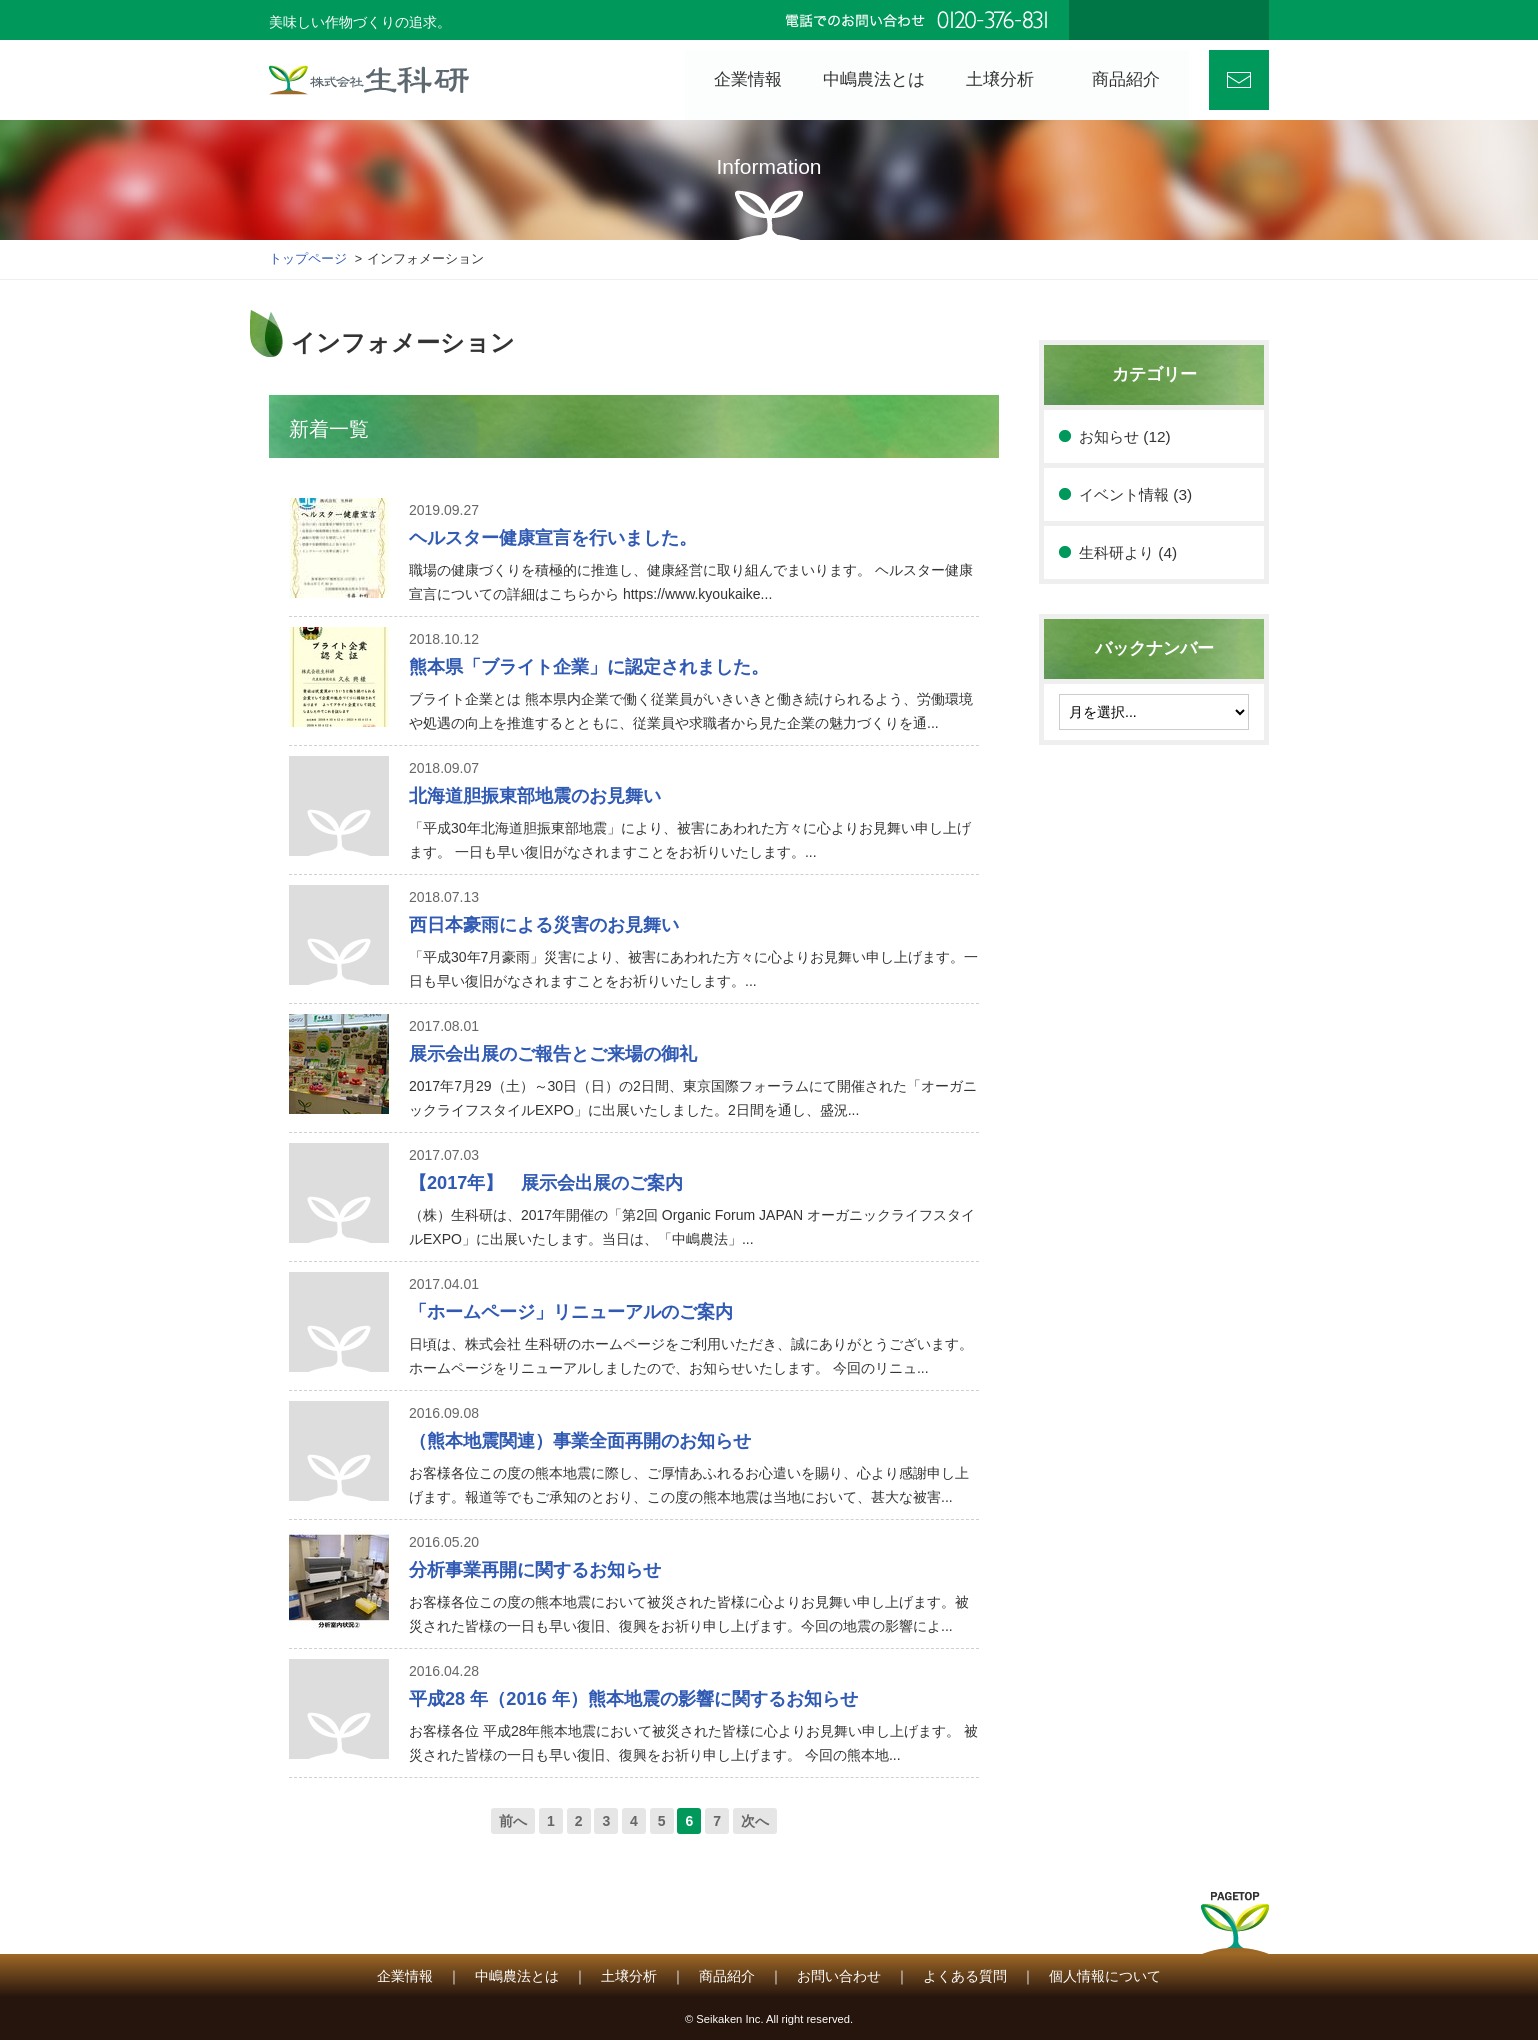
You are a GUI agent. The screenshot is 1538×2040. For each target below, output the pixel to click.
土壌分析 (629, 1976)
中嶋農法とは (517, 1976)
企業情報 (405, 1976)
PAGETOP (1235, 1929)
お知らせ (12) (1125, 436)
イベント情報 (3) (1135, 494)
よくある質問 (965, 1976)
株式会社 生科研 (369, 80)
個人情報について (1105, 1976)
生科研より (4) (1128, 552)
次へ (755, 1821)
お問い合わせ (1239, 80)
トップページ (308, 259)
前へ (513, 1821)
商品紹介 (727, 1976)
